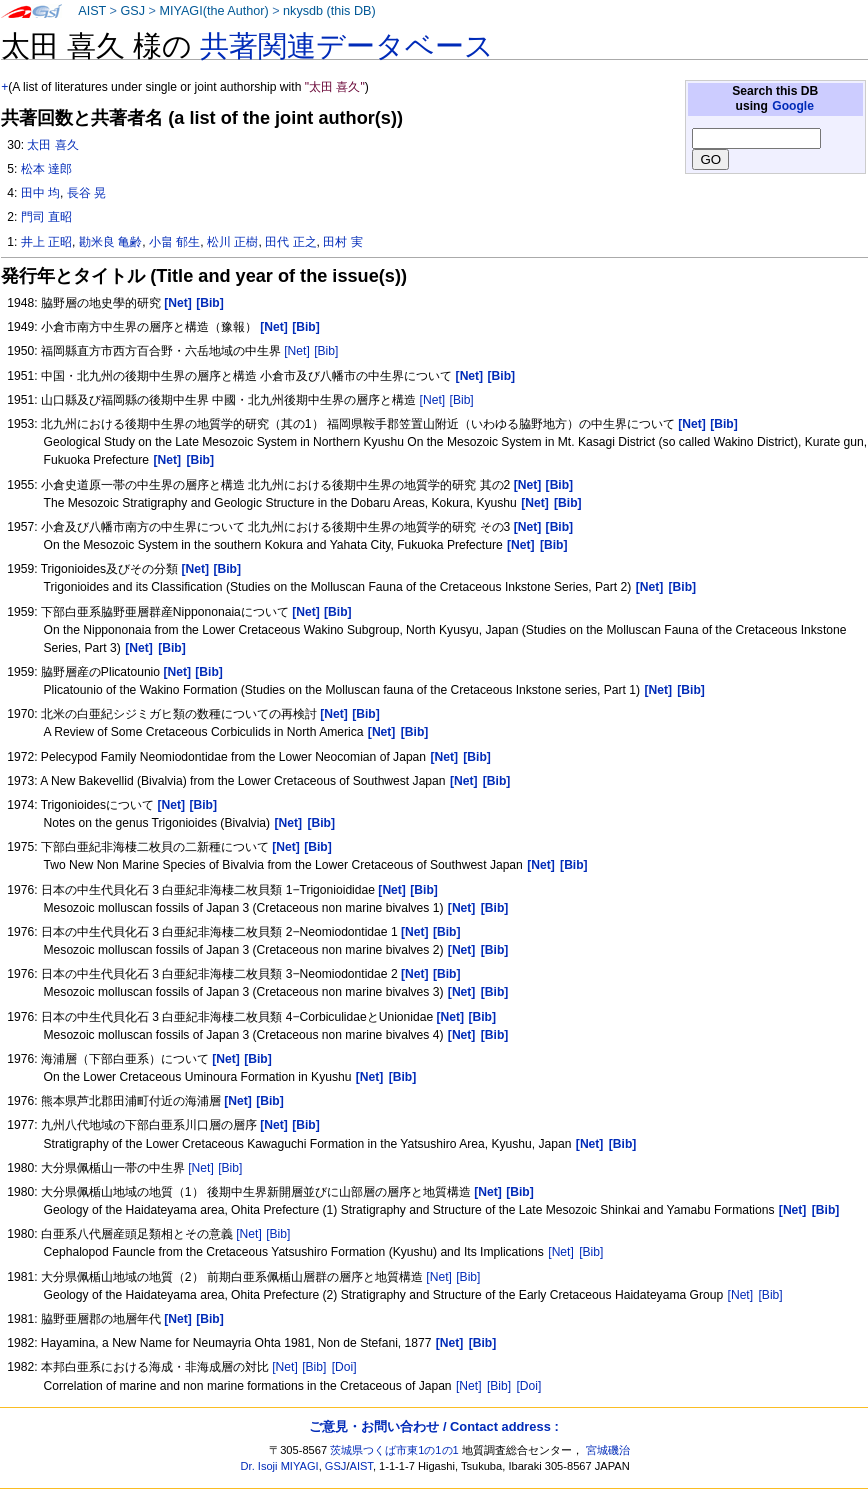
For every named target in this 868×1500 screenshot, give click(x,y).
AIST (92, 11)
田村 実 (342, 242)
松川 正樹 (232, 242)
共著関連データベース (347, 46)
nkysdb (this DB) (329, 11)
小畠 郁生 (174, 242)
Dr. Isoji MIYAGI (280, 1466)
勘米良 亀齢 (110, 242)
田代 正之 (290, 242)
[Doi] (344, 1367)
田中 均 (40, 193)
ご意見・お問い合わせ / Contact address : (433, 1426)
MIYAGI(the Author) (213, 11)
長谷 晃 (86, 193)
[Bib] (326, 351)
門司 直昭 (46, 217)
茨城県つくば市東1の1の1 (394, 1450)
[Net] (297, 351)
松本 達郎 (46, 169)
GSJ (132, 11)
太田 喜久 (52, 145)
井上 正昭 (46, 242)
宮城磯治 (608, 1450)
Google (793, 106)
